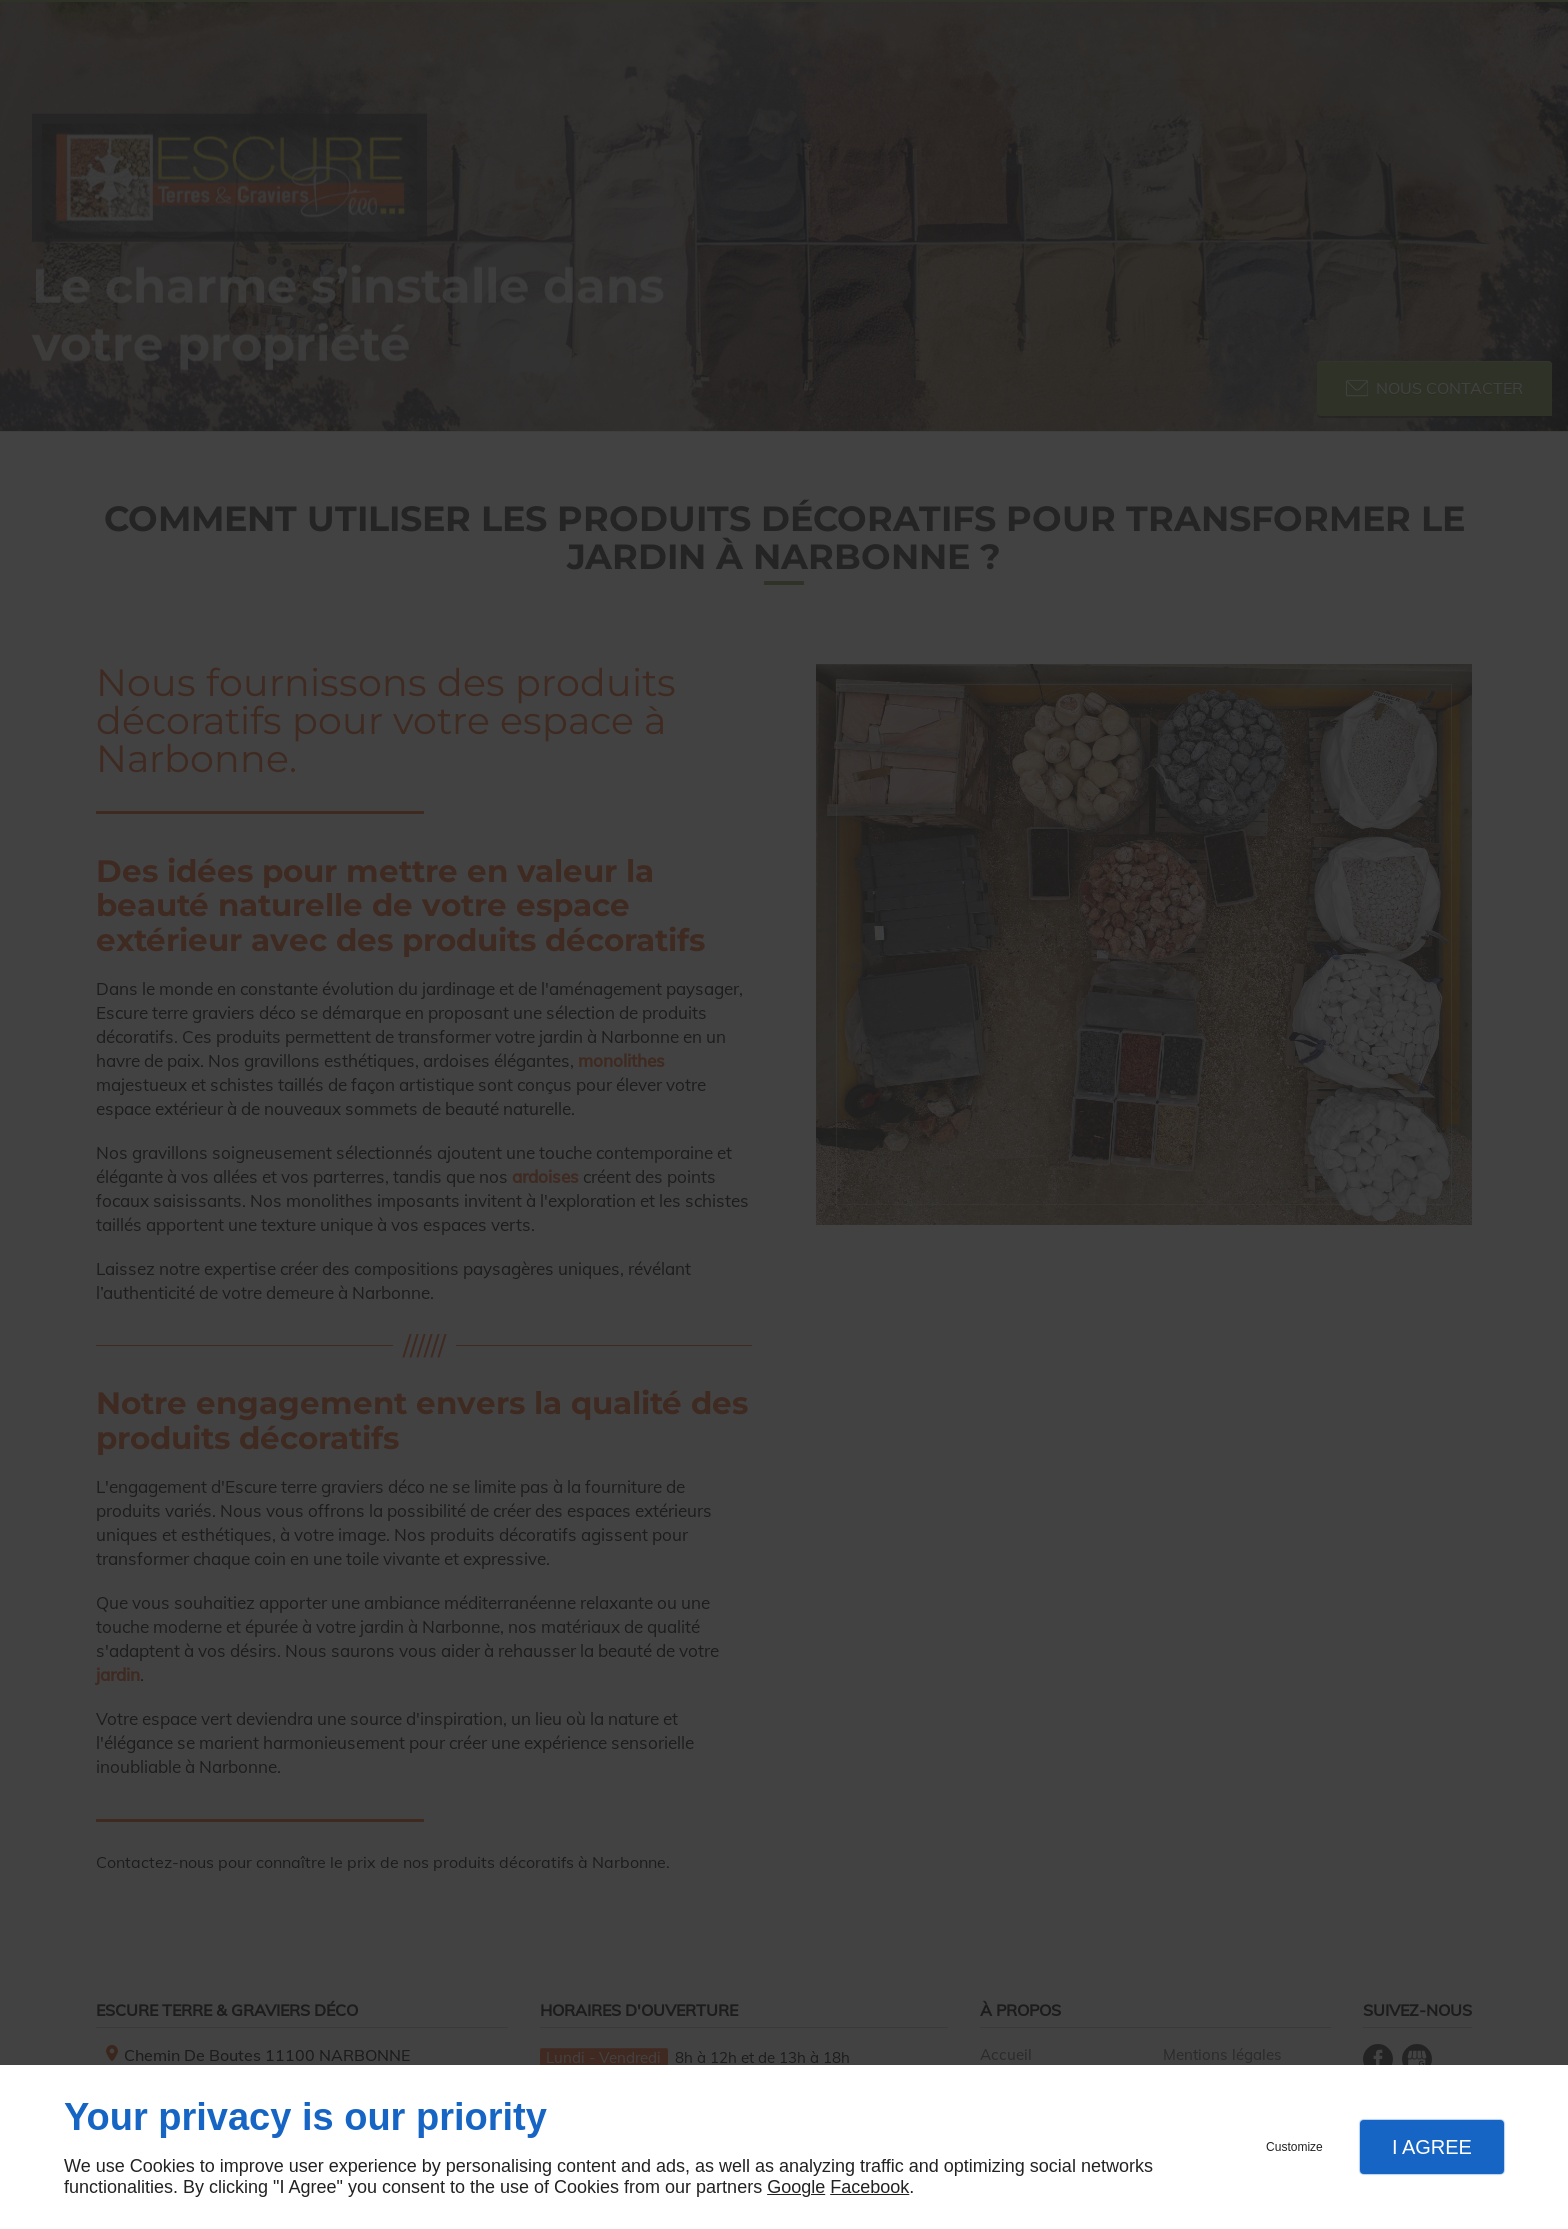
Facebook (869, 2187)
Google (796, 2187)
